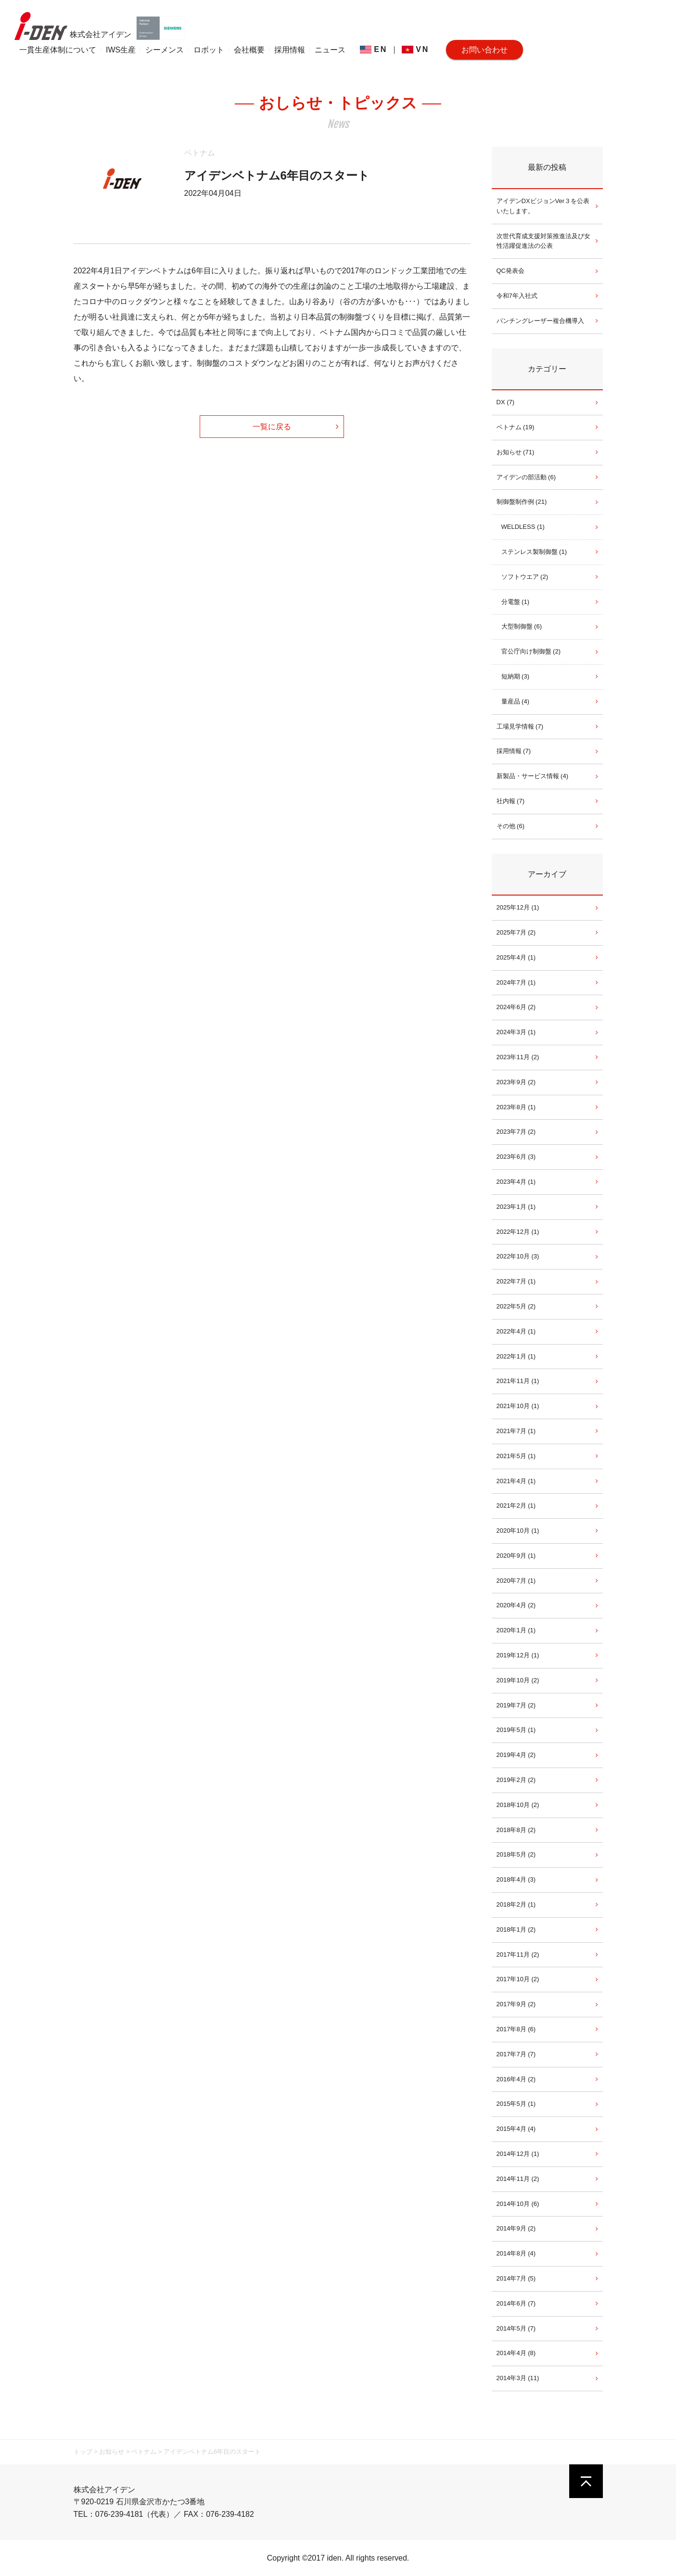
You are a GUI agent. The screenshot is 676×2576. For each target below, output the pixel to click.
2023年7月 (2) (516, 1131)
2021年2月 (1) (516, 1505)
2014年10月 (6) (518, 2203)
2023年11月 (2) (518, 1057)
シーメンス (164, 50)
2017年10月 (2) (518, 1979)
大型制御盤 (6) (521, 626)
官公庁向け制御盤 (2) (531, 651)
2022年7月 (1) (516, 1281)
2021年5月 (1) (516, 1456)
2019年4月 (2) (516, 1754)
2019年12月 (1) (518, 1655)
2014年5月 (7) (516, 2328)
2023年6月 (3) (516, 1156)
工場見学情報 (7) (520, 726)
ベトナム (199, 153)
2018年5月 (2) (516, 1854)
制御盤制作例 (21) (522, 501)
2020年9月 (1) (516, 1555)
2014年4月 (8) (516, 2353)
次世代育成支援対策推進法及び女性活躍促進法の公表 (543, 241)
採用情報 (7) (514, 751)
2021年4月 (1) (516, 1481)
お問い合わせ (484, 50)
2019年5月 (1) (516, 1729)
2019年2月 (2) (516, 1779)
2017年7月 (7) (516, 2054)
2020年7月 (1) (516, 1580)
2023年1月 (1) (516, 1206)
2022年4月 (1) (516, 1331)
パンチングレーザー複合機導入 (540, 320)
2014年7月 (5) (516, 2278)
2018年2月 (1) (516, 1904)
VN (415, 49)
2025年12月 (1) (518, 907)
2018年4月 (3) (516, 1879)
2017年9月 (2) (516, 2004)
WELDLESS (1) (523, 526)
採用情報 (289, 50)
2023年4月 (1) (516, 1181)
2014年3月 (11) (518, 2378)
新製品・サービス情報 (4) (533, 776)
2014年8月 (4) (516, 2253)
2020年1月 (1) (516, 1630)
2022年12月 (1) (518, 1231)
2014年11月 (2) (518, 2178)
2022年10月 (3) (518, 1256)
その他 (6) (511, 826)
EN (373, 49)
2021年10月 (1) (518, 1406)
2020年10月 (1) (518, 1530)
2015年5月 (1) (516, 2103)
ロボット (208, 50)
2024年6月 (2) (516, 1007)
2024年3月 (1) (516, 1032)
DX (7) (506, 402)
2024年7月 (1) (516, 982)
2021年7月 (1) (516, 1431)
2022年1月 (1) (516, 1356)
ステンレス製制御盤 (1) (534, 551)
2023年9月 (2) (516, 1082)
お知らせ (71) (516, 452)
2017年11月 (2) (518, 1954)
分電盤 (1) (515, 601)
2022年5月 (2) (516, 1306)
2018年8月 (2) (516, 1829)
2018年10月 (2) (518, 1804)
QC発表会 (511, 270)
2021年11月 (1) (518, 1380)
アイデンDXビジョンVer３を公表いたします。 (543, 206)
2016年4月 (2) (516, 2079)
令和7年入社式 (517, 295)
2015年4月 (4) (516, 2128)
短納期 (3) (515, 676)
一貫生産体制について (57, 50)
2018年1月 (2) (516, 1929)
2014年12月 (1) (518, 2153)
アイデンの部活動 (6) (526, 477)
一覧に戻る (272, 427)
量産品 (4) (515, 701)
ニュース (330, 50)
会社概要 (249, 50)
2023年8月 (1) (516, 1107)
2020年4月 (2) (516, 1605)
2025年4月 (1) (516, 957)
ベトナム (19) (516, 427)
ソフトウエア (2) (524, 576)
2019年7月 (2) (516, 1705)
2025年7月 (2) (516, 932)
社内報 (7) (511, 801)
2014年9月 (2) (516, 2228)
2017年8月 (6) (516, 2029)
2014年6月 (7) (516, 2303)
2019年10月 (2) (518, 1680)
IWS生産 (121, 50)
